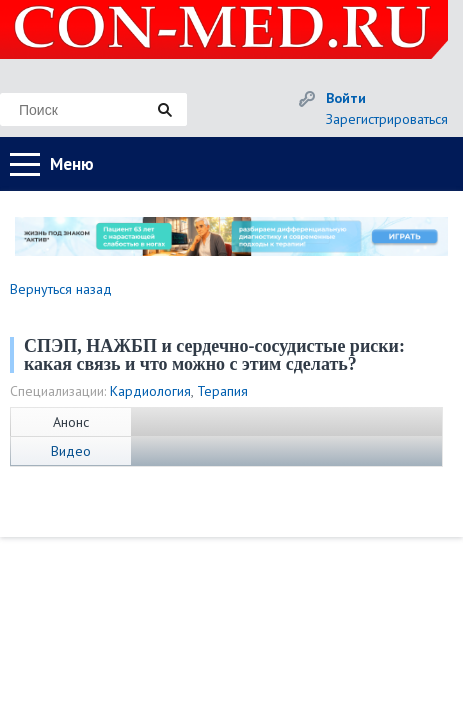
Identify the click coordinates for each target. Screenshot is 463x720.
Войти (346, 98)
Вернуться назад (61, 289)
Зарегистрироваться (387, 119)
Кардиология (150, 391)
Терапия (222, 391)
